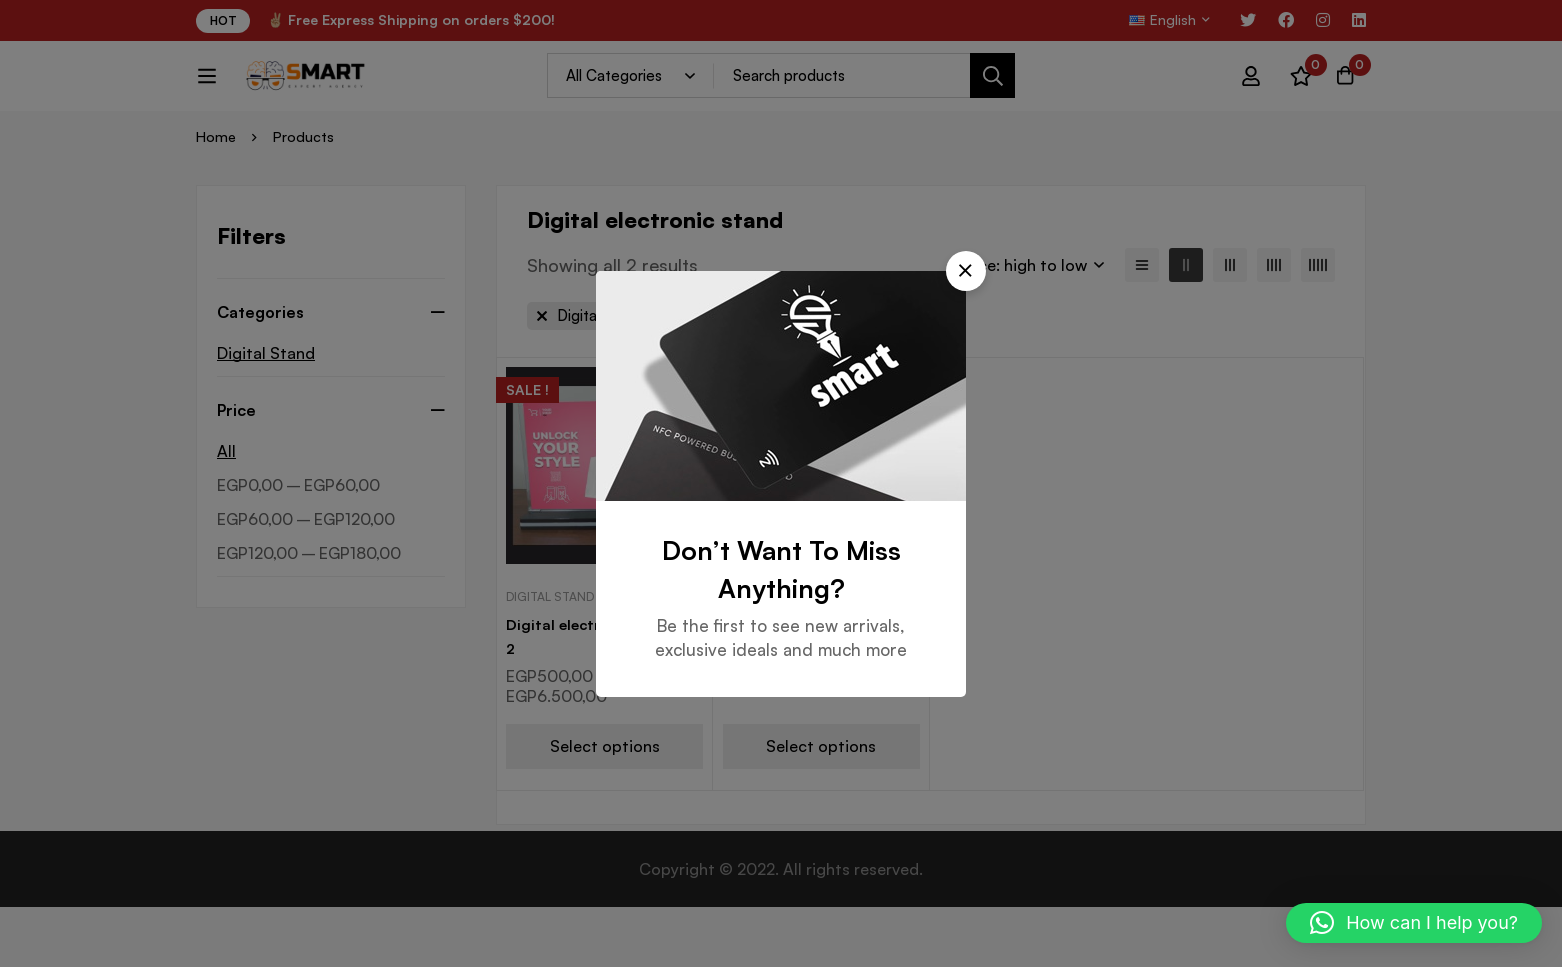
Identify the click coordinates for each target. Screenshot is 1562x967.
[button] (1031, 290)
